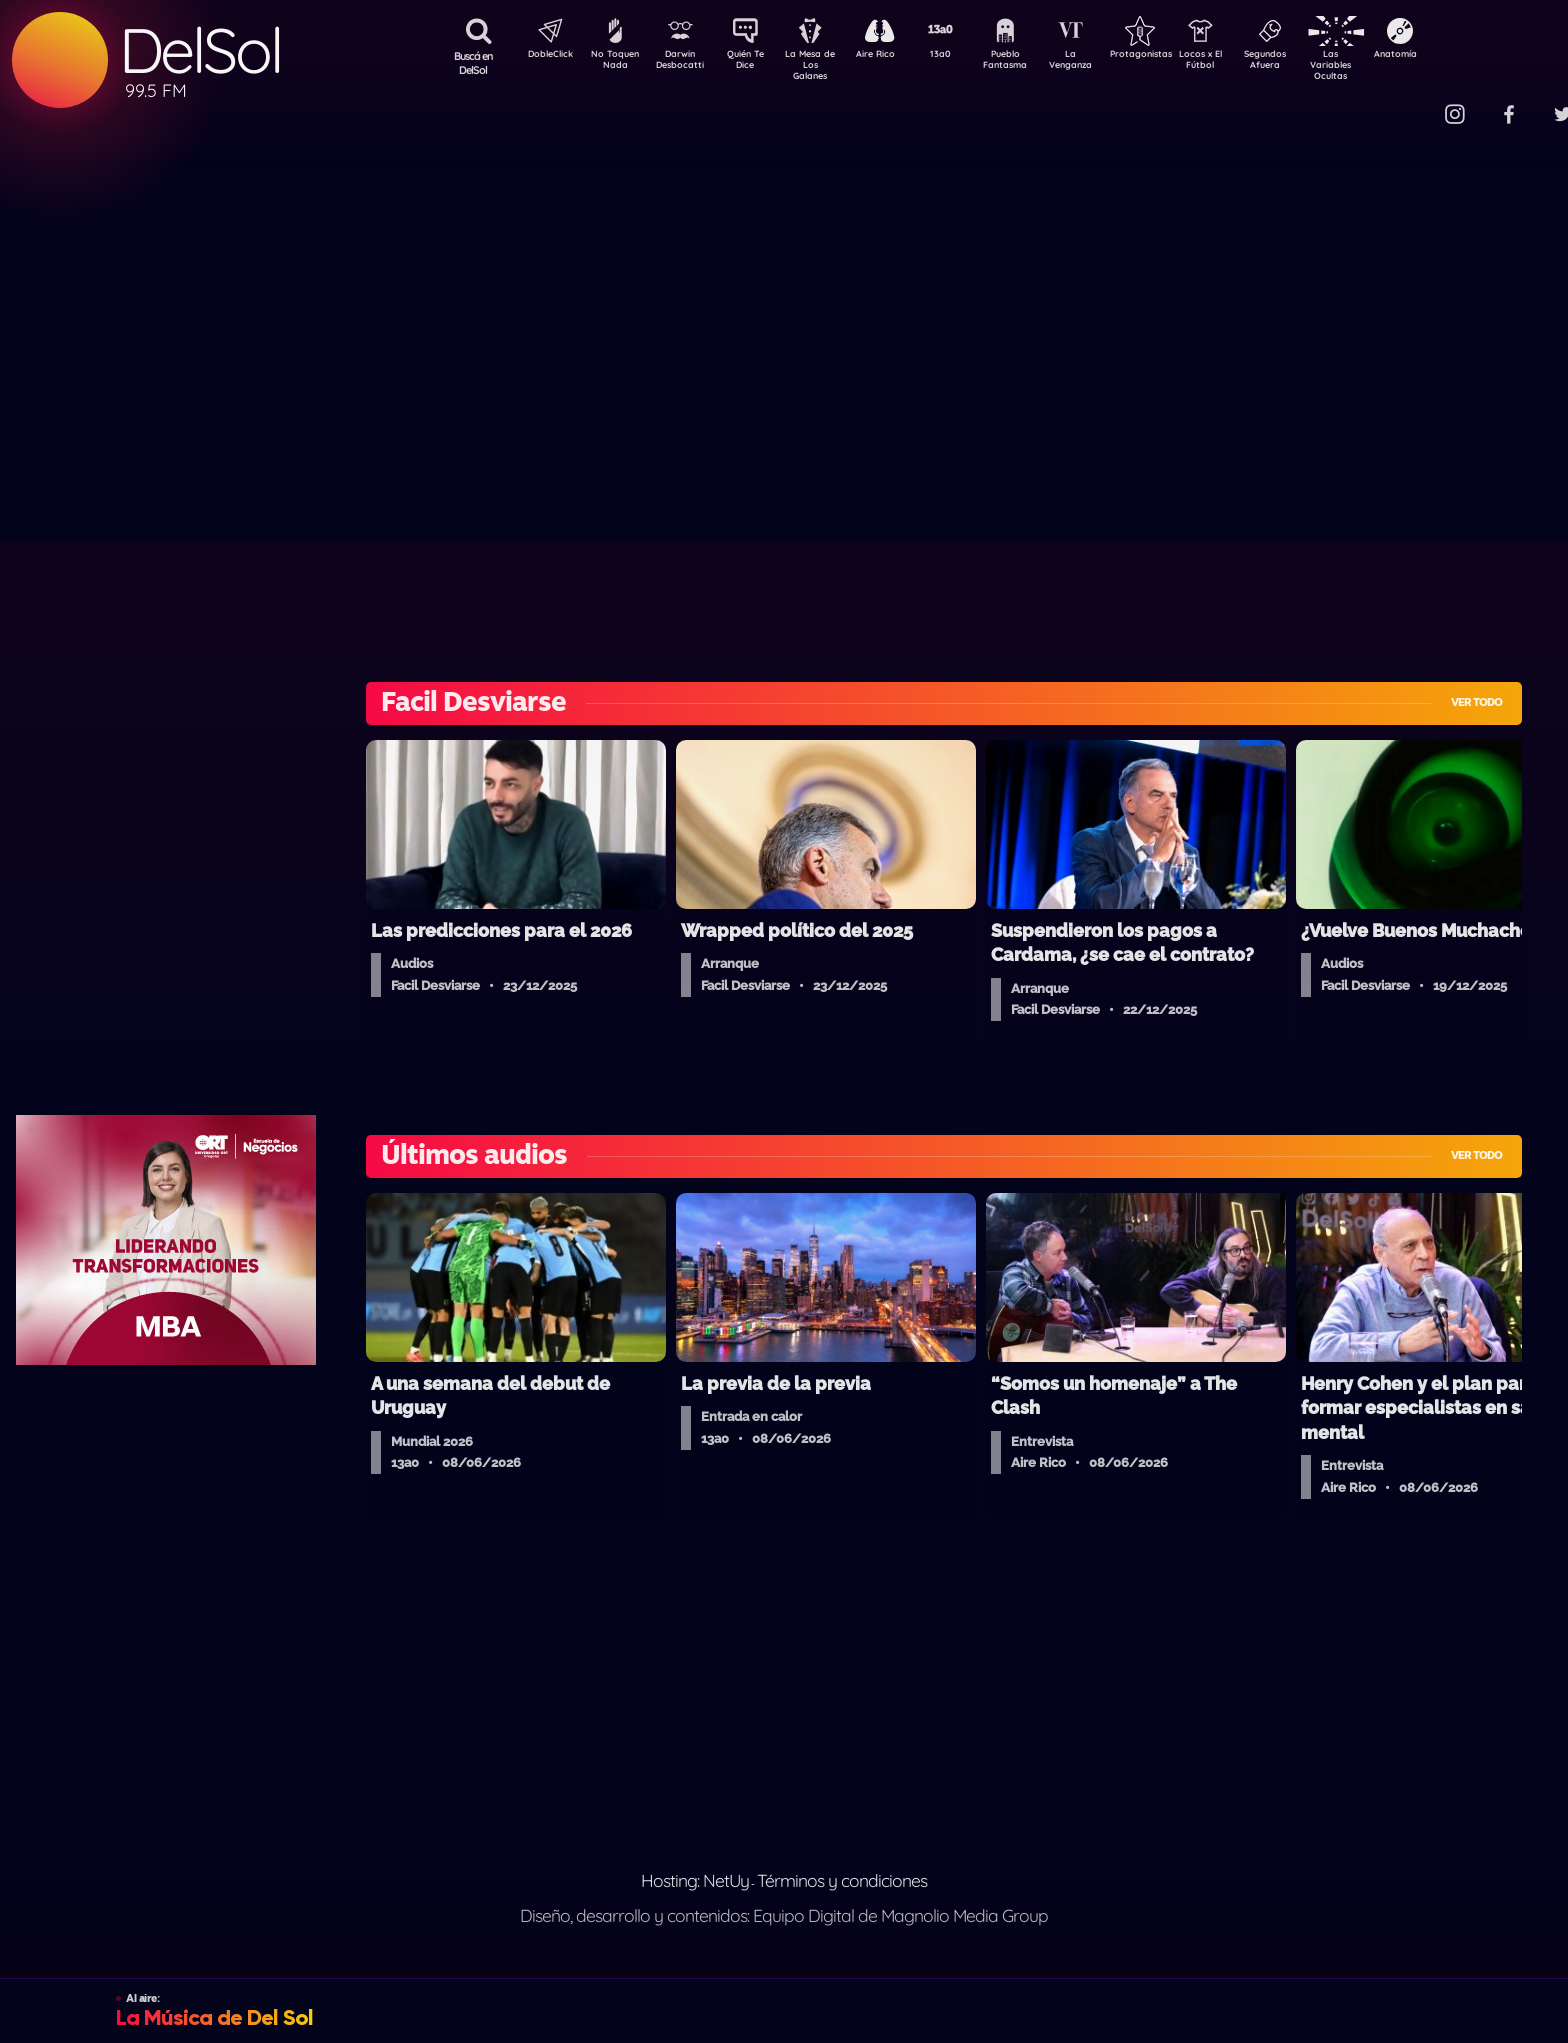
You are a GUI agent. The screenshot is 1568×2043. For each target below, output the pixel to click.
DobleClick (543, 56)
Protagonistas (1173, 56)
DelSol (200, 50)
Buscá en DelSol (473, 63)
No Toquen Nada (613, 63)
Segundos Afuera (1313, 63)
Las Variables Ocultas (1383, 64)
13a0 (963, 56)
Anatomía (1453, 56)
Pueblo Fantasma (1033, 63)
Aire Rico (893, 56)
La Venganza (1103, 63)
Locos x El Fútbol (1243, 63)
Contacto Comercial (1414, 102)
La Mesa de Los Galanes (823, 64)
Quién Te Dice (753, 63)
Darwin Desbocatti (683, 63)
